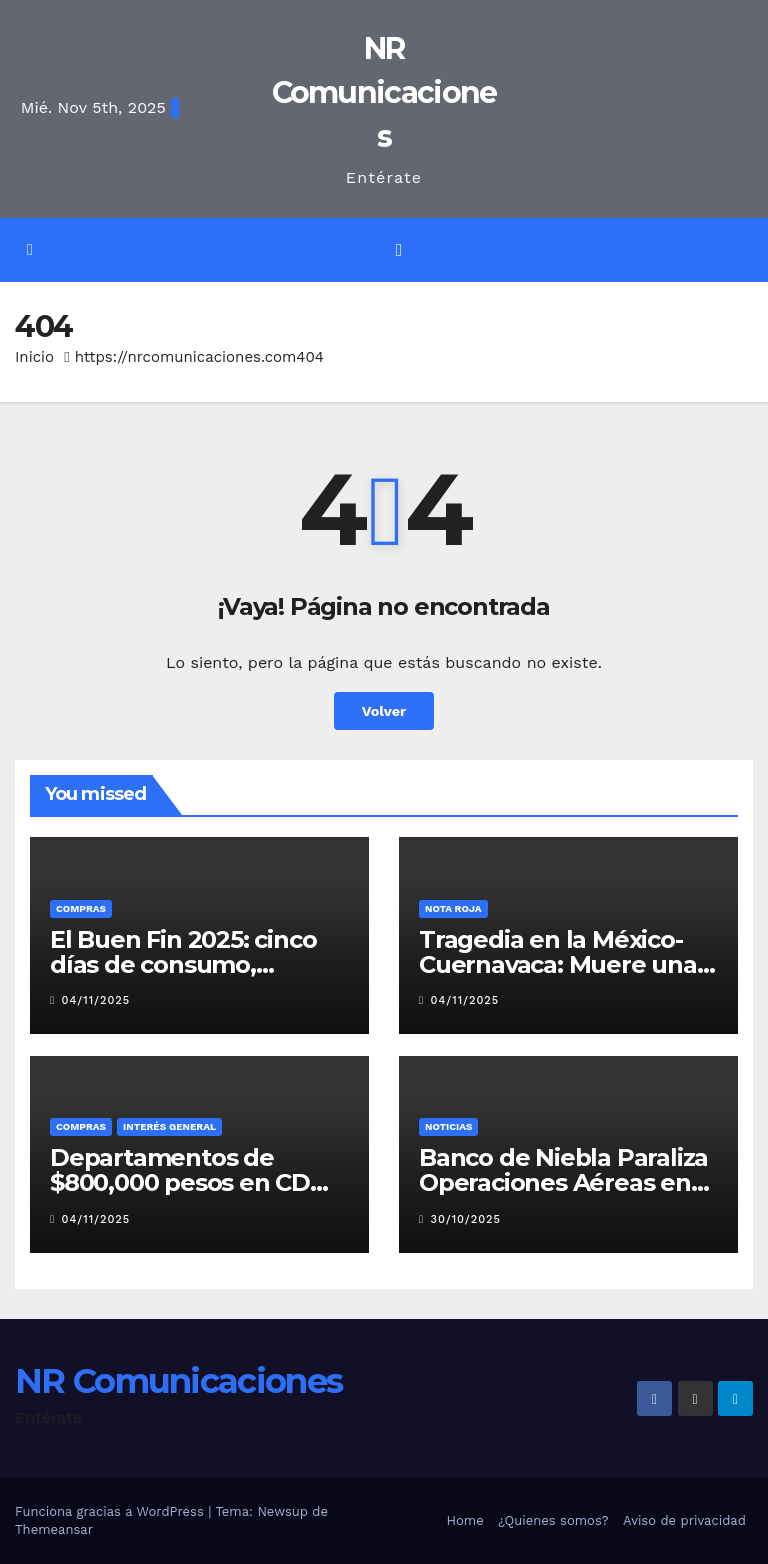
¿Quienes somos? (553, 1520)
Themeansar (54, 1529)
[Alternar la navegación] (399, 250)
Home (465, 1520)
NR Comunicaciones (384, 92)
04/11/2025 (96, 1000)
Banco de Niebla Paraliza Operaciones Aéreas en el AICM (563, 1182)
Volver (384, 711)
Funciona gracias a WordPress (111, 1511)
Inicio (34, 357)
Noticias (448, 1126)
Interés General (169, 1126)
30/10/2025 (466, 1219)
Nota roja (453, 908)
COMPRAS (81, 908)
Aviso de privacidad (684, 1520)
